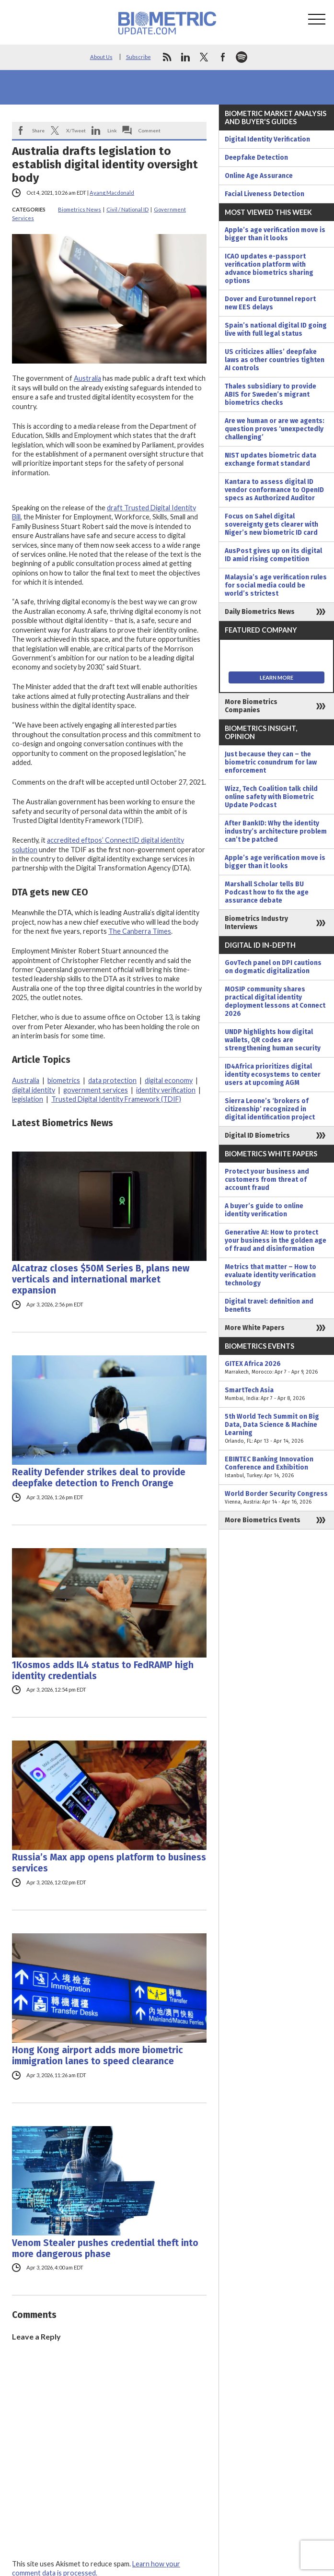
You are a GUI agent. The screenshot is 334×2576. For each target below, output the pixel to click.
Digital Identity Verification (267, 139)
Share (38, 130)
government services (95, 1090)
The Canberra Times (139, 931)
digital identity (33, 1090)
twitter (204, 57)
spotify (241, 57)
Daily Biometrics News (260, 612)
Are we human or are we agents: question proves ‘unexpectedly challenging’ (274, 429)
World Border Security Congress (276, 1498)
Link (112, 130)
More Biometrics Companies (251, 706)
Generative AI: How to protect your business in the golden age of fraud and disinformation (275, 1240)
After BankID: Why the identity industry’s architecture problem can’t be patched (276, 831)
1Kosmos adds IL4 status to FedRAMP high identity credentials (103, 1670)
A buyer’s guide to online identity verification (264, 1210)
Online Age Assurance (259, 176)
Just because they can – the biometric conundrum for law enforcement (271, 762)
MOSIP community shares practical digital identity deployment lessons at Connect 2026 (275, 1001)
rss (166, 57)
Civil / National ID (127, 209)
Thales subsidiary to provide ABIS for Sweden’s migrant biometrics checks (270, 394)
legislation (27, 1099)
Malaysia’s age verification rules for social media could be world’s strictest (276, 585)
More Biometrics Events (262, 1520)
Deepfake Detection (256, 157)
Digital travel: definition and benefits (269, 1305)
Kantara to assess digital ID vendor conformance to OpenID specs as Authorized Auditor (274, 490)
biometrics (63, 1080)
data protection (112, 1080)
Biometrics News (79, 209)
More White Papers (255, 1328)
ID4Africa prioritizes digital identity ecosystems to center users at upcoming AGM (273, 1074)
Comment (149, 130)
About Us (101, 57)
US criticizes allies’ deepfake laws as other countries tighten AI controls (274, 360)
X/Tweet (76, 130)
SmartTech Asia (276, 1394)
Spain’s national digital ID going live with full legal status (276, 329)
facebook (222, 57)
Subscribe (138, 57)
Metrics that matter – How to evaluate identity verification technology (270, 1275)
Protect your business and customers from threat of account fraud (267, 1179)
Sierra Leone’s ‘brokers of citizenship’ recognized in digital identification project (270, 1109)
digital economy (169, 1080)
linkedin (185, 57)
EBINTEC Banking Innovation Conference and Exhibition (276, 1467)
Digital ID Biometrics (257, 1135)
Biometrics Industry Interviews (256, 923)
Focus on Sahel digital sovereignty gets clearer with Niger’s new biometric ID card (271, 524)
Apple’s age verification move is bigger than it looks (275, 234)
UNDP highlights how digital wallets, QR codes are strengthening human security (273, 1040)
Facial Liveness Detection (264, 194)
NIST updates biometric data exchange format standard (270, 459)
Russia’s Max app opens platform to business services (109, 1863)
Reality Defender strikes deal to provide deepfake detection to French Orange (98, 1478)
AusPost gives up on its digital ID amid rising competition (273, 555)
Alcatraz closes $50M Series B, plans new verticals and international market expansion (100, 1279)
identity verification (166, 1090)
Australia (87, 378)
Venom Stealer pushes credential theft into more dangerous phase (105, 2248)
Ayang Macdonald (112, 192)
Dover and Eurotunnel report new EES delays (270, 303)
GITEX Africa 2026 (276, 1368)
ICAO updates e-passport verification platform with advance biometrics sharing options (269, 268)
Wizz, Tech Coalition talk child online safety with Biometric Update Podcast (271, 797)
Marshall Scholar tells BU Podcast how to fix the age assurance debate (267, 892)
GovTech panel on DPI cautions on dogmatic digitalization (273, 967)
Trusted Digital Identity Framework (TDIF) (116, 1099)
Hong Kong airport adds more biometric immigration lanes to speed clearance (97, 2056)
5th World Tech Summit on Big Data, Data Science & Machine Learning (276, 1428)
